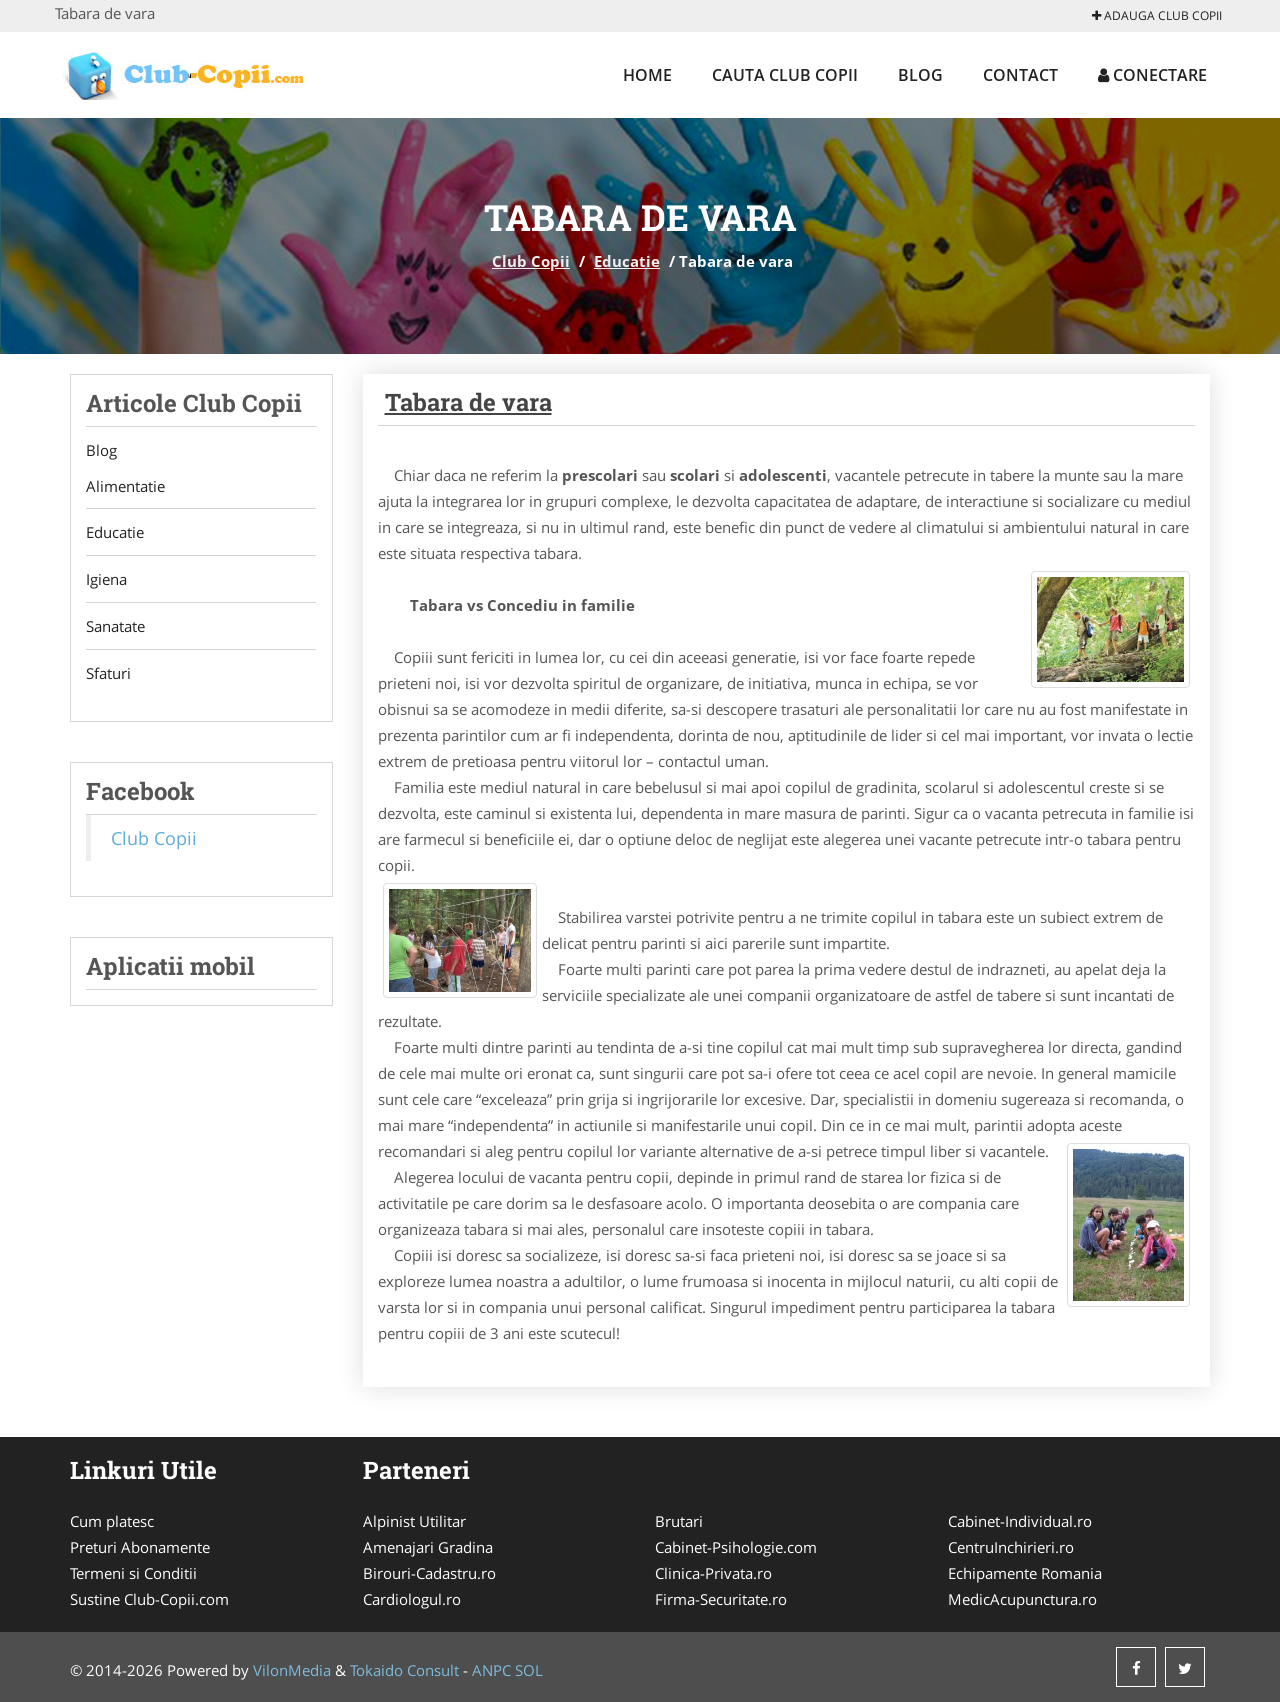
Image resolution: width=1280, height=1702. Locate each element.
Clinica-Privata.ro (713, 1573)
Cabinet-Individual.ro (1020, 1521)
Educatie (627, 261)
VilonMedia (292, 1670)
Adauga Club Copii (1157, 15)
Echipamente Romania (1025, 1573)
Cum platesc (112, 1521)
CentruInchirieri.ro (1011, 1547)
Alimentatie (125, 486)
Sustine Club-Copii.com (149, 1599)
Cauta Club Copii (785, 75)
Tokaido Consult (404, 1670)
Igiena (106, 580)
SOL (529, 1670)
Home (647, 75)
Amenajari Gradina (428, 1547)
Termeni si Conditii (133, 1573)
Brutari (679, 1521)
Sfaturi (108, 674)
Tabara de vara (468, 402)
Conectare (1152, 75)
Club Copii (531, 261)
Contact (1020, 75)
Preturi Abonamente (140, 1547)
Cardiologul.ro (412, 1599)
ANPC (491, 1670)
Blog (920, 75)
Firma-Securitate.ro (721, 1599)
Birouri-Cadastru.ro (429, 1573)
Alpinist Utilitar (414, 1521)
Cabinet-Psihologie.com (736, 1547)
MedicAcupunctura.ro (1022, 1599)
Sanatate (115, 627)
